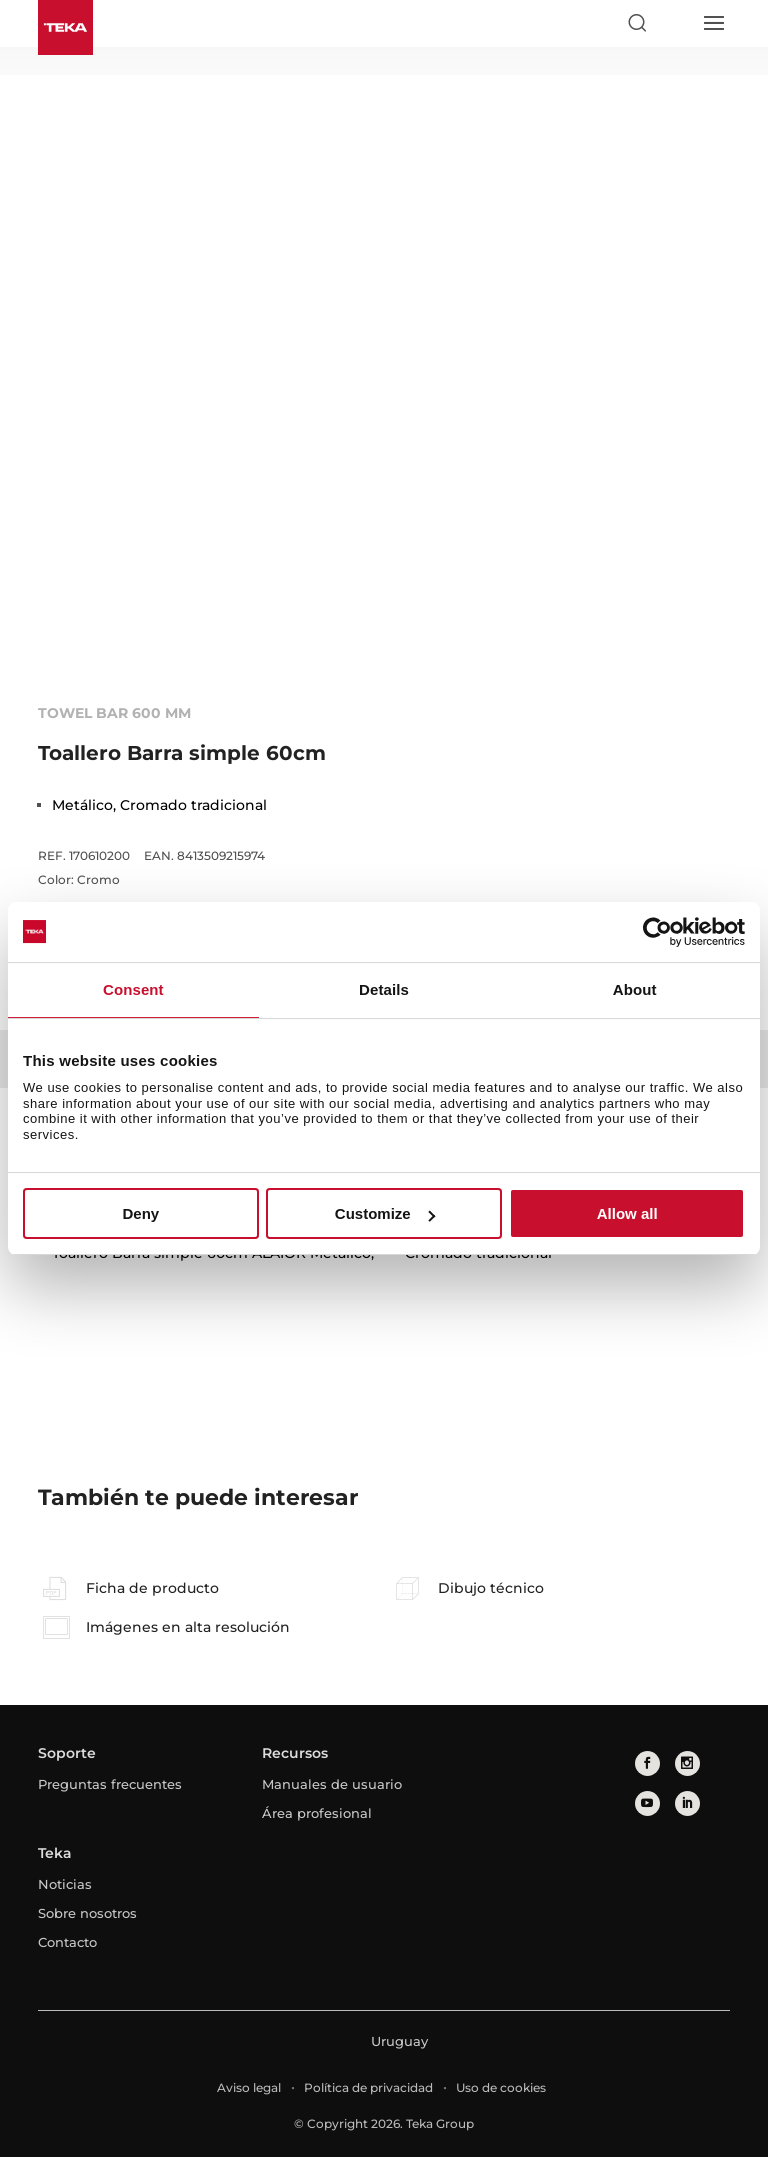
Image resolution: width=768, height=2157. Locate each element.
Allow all (627, 1213)
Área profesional (317, 1813)
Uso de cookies (501, 2087)
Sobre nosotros (87, 1913)
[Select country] (675, 23)
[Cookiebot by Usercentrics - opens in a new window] (657, 932)
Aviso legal (249, 2087)
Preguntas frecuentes (110, 1784)
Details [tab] (384, 989)
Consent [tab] (133, 989)
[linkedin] (687, 1803)
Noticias (65, 1884)
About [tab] (635, 989)
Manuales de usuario (332, 1784)
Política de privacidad (368, 2087)
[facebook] (647, 1763)
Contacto (67, 1942)
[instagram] (687, 1763)
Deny (140, 1213)
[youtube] (647, 1803)
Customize (385, 1213)
